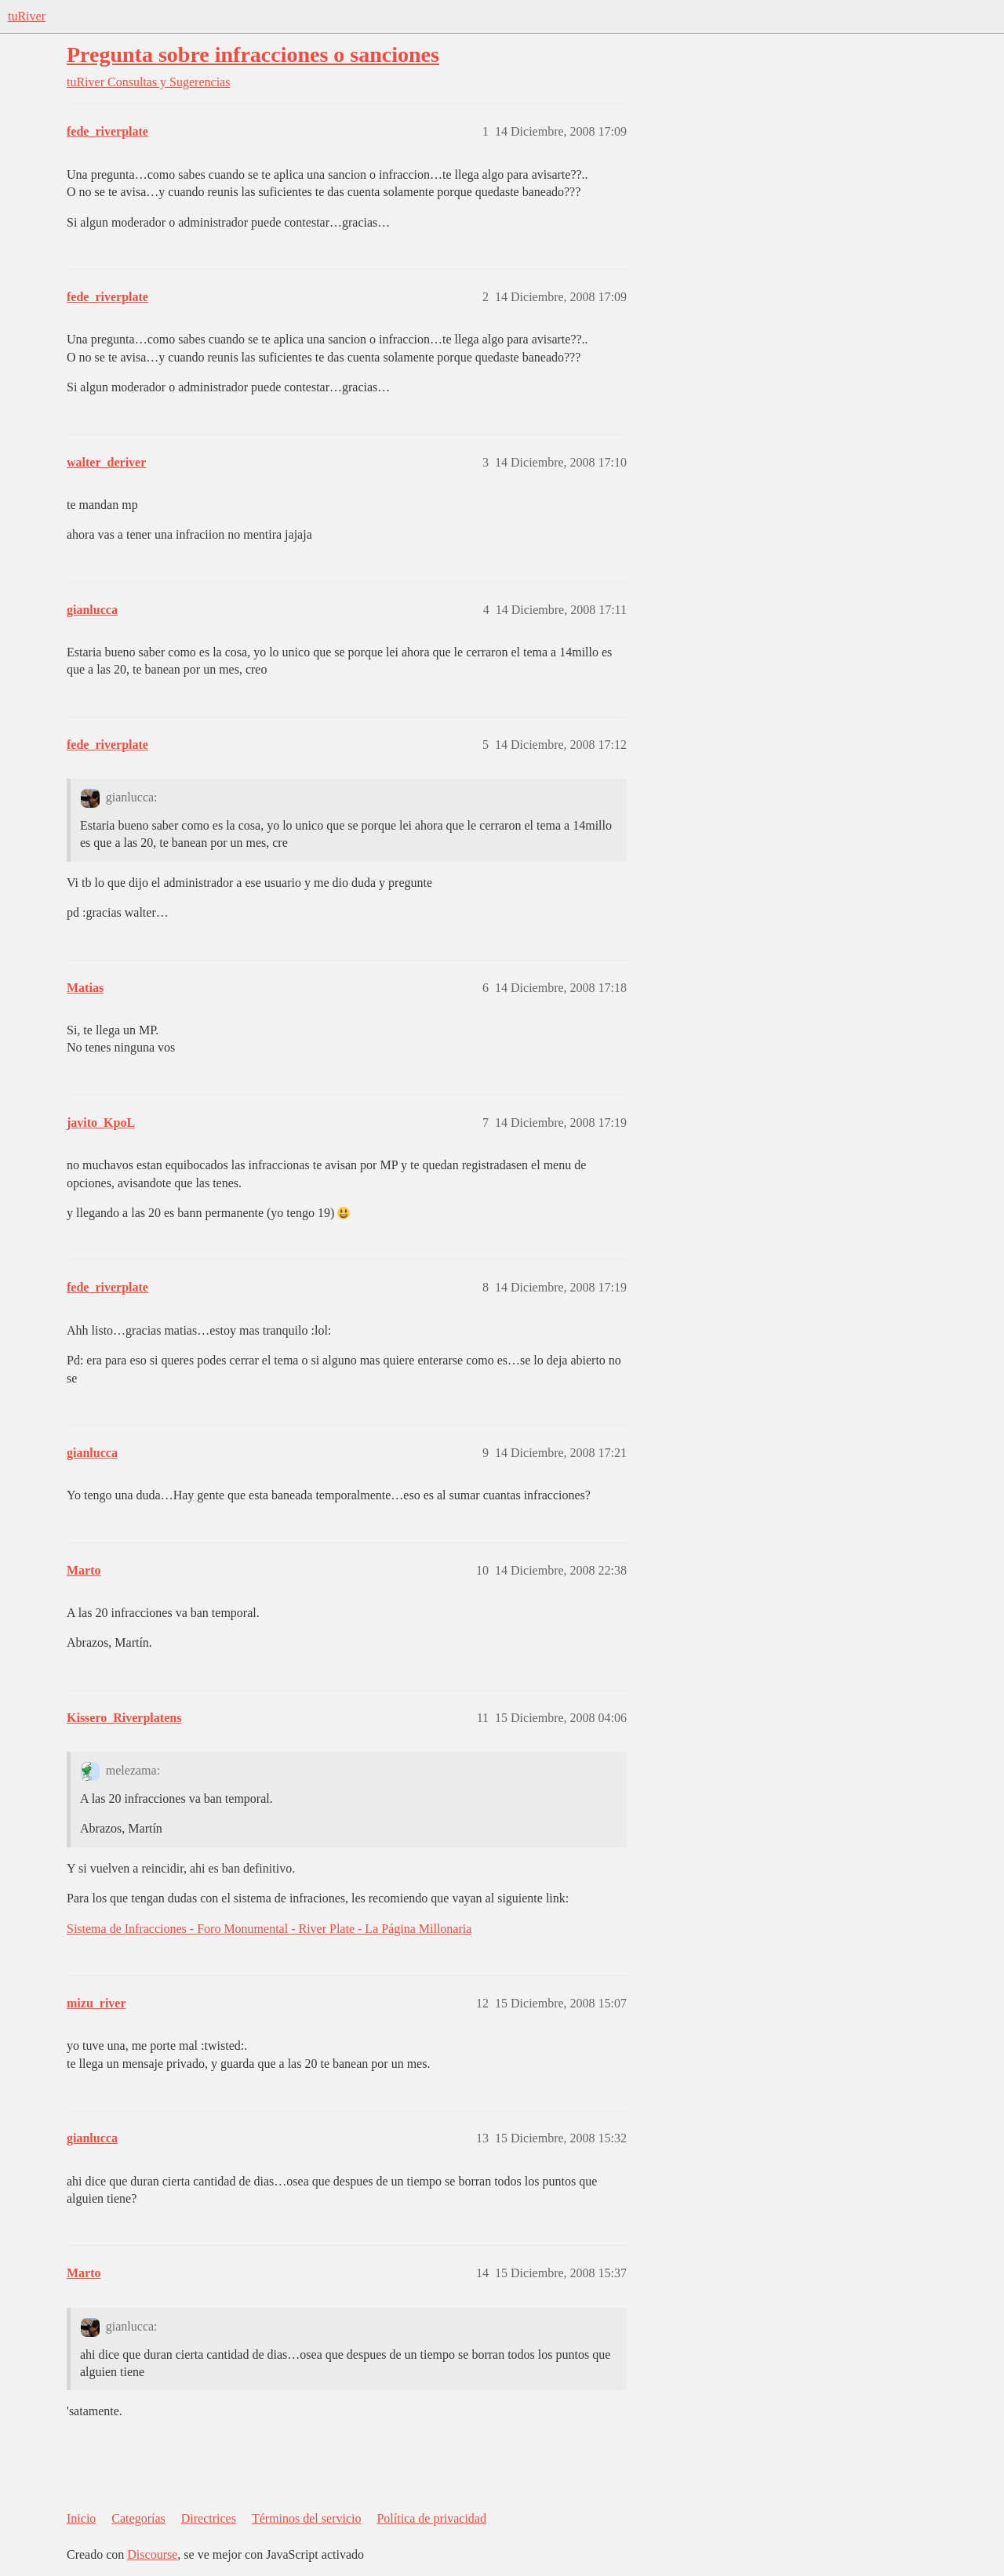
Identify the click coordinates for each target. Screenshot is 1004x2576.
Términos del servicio (307, 2518)
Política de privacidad (431, 2518)
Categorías (138, 2518)
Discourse (152, 2554)
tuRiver (26, 16)
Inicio (81, 2518)
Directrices (208, 2518)
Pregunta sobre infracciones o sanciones (253, 54)
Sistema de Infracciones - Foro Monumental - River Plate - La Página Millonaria (269, 1928)
